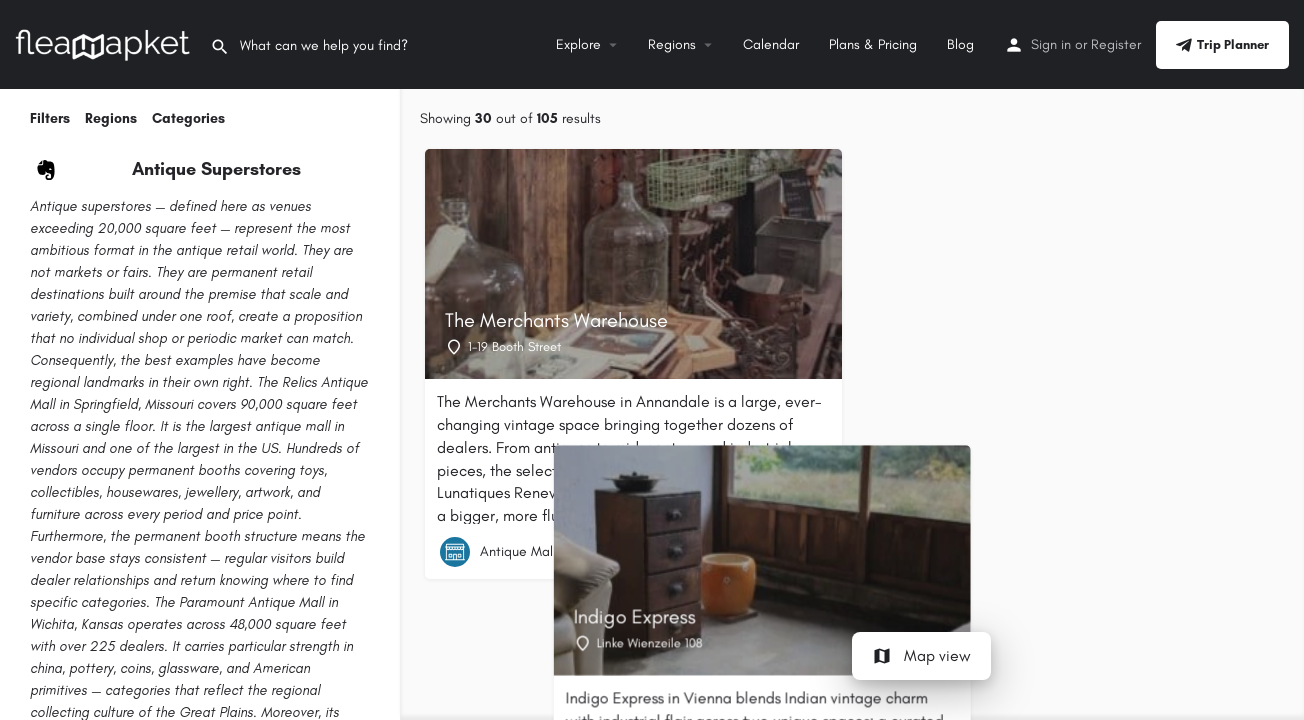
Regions (672, 44)
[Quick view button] (811, 552)
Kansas (102, 624)
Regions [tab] (111, 118)
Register (1116, 44)
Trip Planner (1222, 45)
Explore (578, 44)
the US (257, 448)
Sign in (1051, 44)
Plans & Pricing (873, 44)
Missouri (169, 404)
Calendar (771, 44)
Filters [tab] (50, 118)
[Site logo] (105, 43)
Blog (960, 44)
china (46, 668)
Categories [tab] (188, 118)
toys (311, 470)
